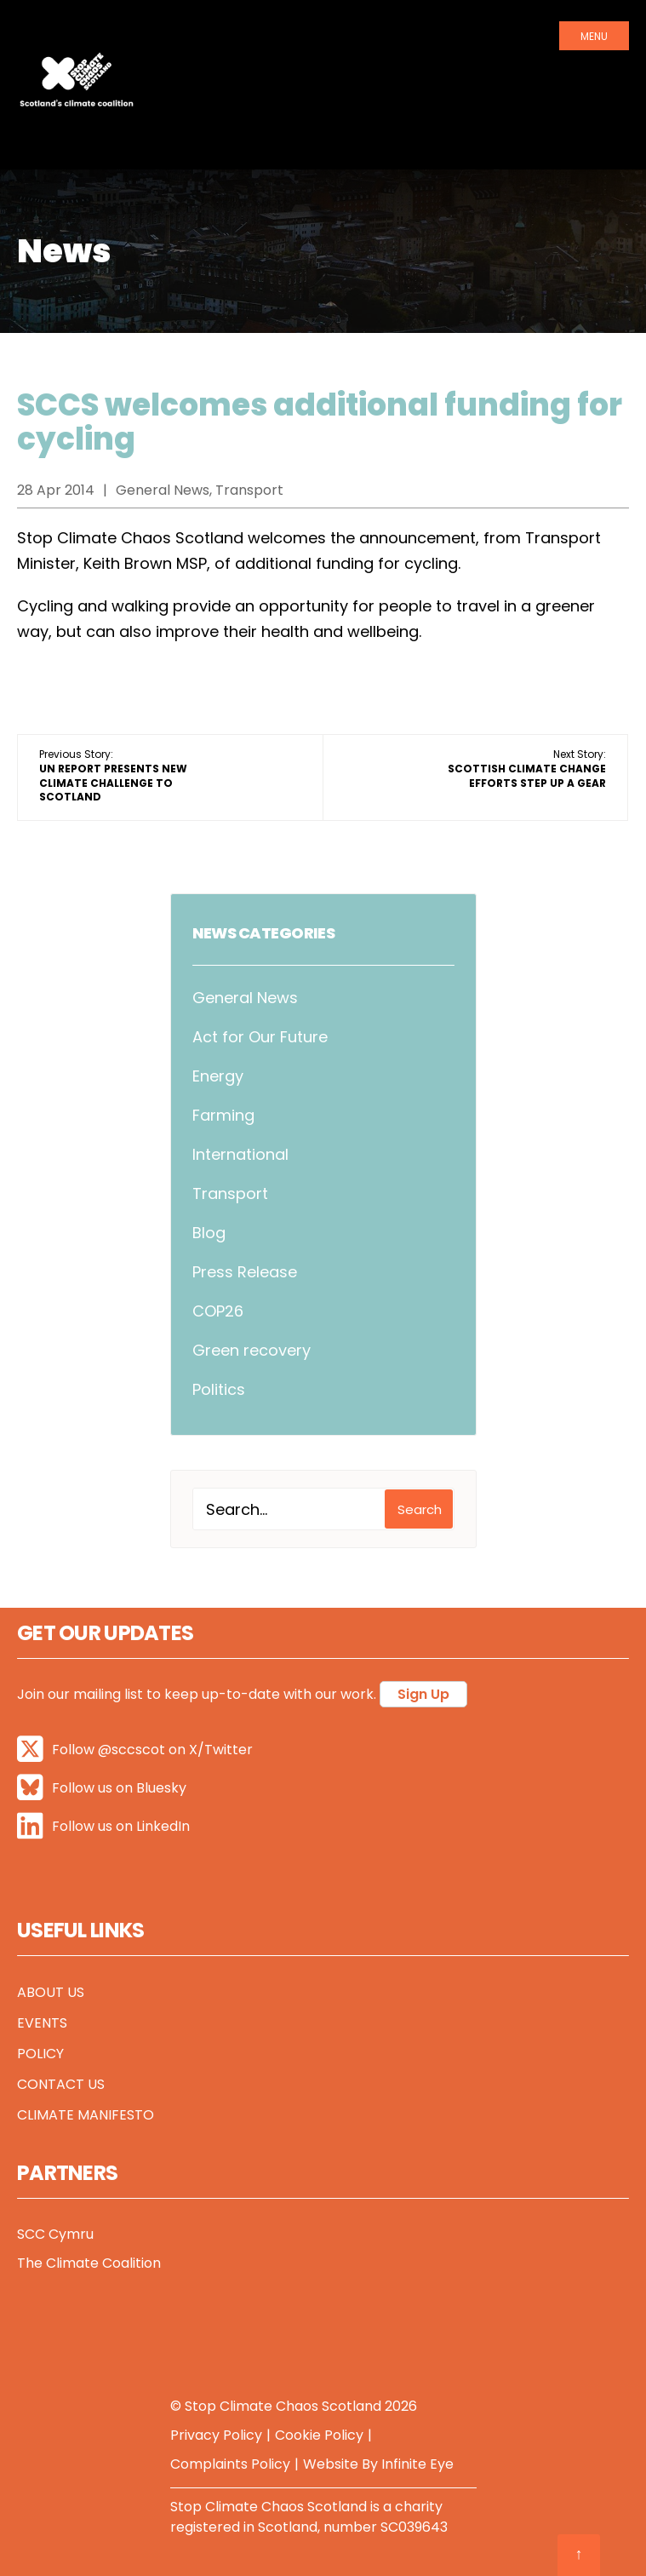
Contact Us (61, 2084)
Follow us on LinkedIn (103, 1826)
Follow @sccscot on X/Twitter (135, 1749)
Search (419, 1509)
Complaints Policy (230, 2464)
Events (42, 2023)
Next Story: (527, 768)
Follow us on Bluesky (101, 1788)
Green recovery (251, 1350)
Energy (217, 1076)
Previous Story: (113, 775)
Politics (218, 1389)
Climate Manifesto (85, 2115)
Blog (209, 1232)
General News (245, 997)
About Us (50, 1992)
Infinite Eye (417, 2464)
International (240, 1154)
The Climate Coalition (89, 2263)
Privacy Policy (216, 2435)
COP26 (217, 1311)
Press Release (244, 1271)
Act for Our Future (260, 1036)
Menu (594, 36)
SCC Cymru (55, 2234)
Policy (40, 2053)
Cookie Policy (319, 2435)
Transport (230, 1193)
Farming (223, 1115)
